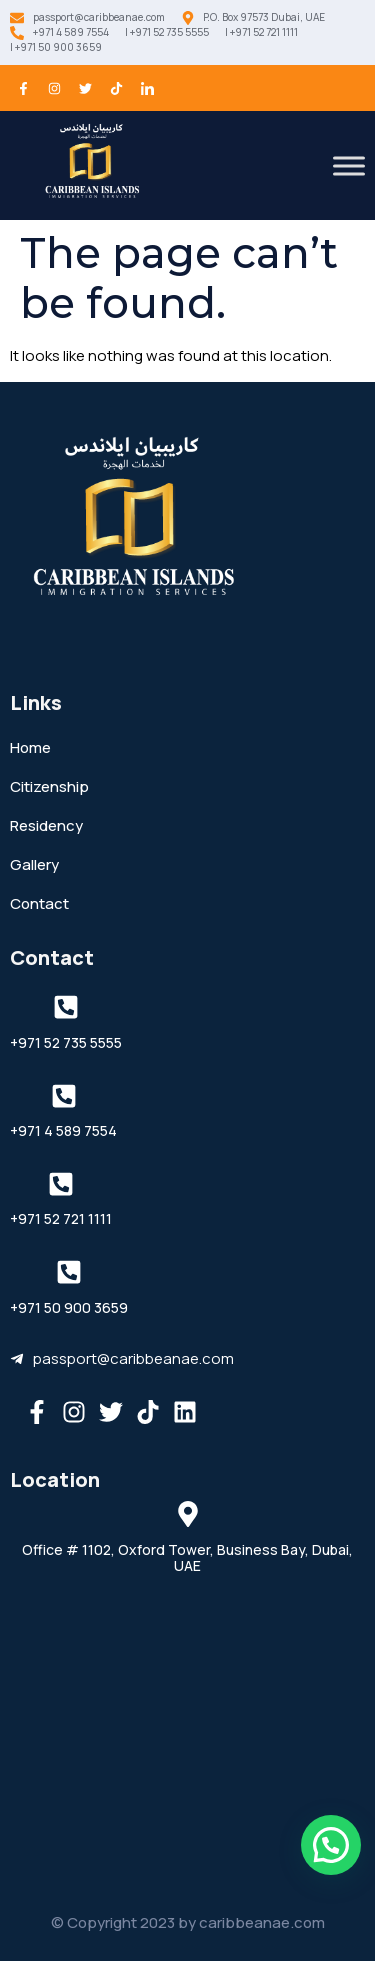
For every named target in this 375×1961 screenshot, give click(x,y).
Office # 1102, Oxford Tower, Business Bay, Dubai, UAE (187, 1558)
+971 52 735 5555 (66, 1042)
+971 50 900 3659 (69, 1307)
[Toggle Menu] (349, 165)
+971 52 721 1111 (61, 1218)
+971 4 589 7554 (63, 1130)
